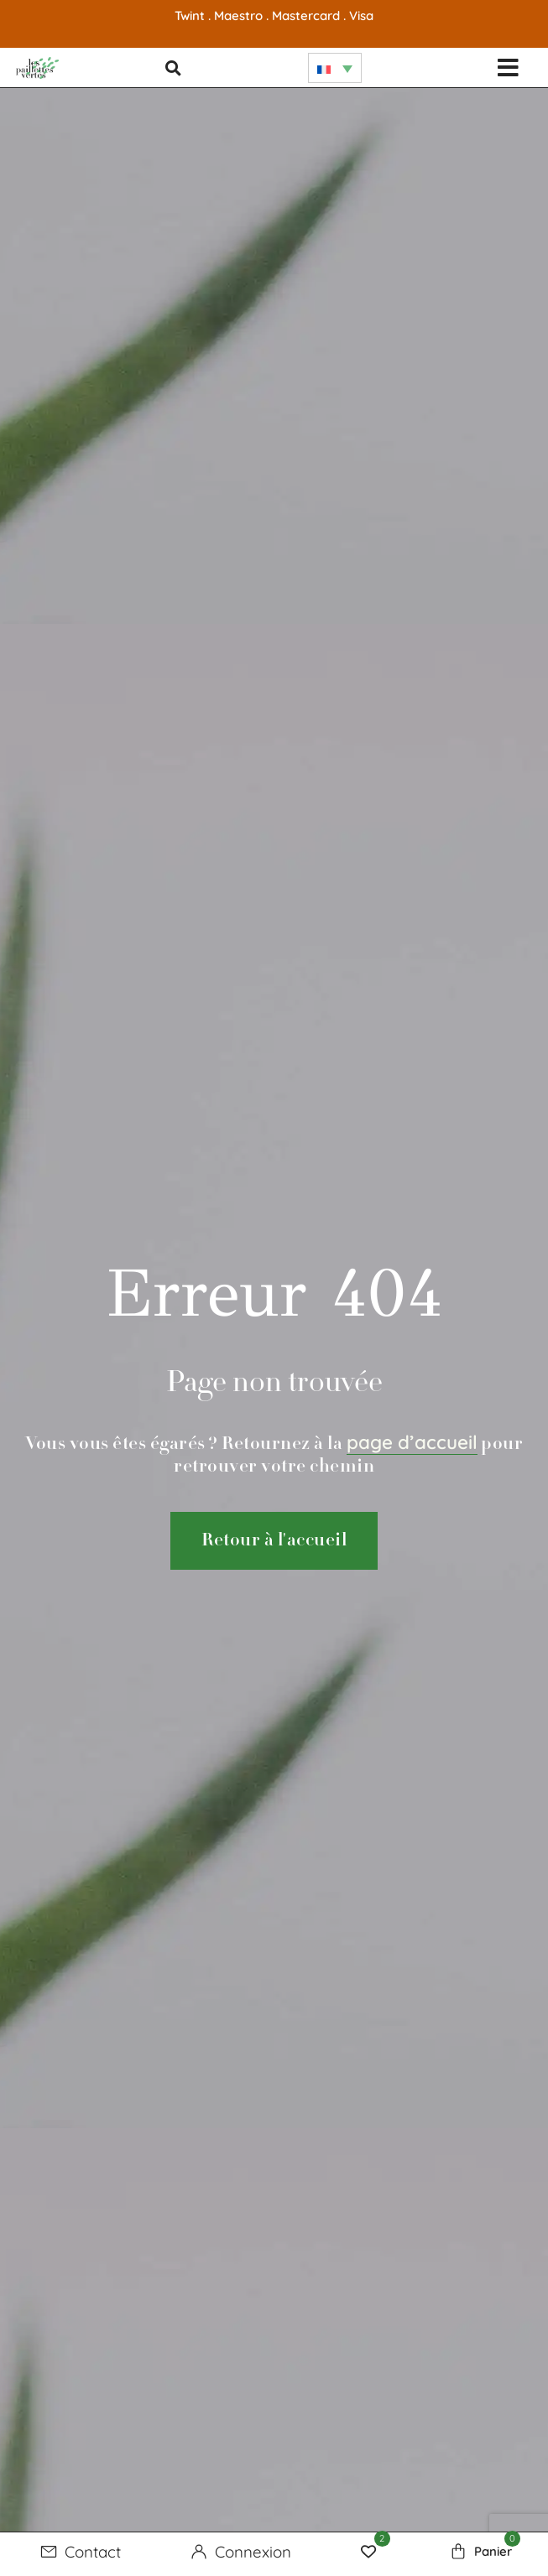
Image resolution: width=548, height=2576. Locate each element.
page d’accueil (412, 1442)
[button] (508, 68)
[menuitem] (335, 68)
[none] (335, 68)
